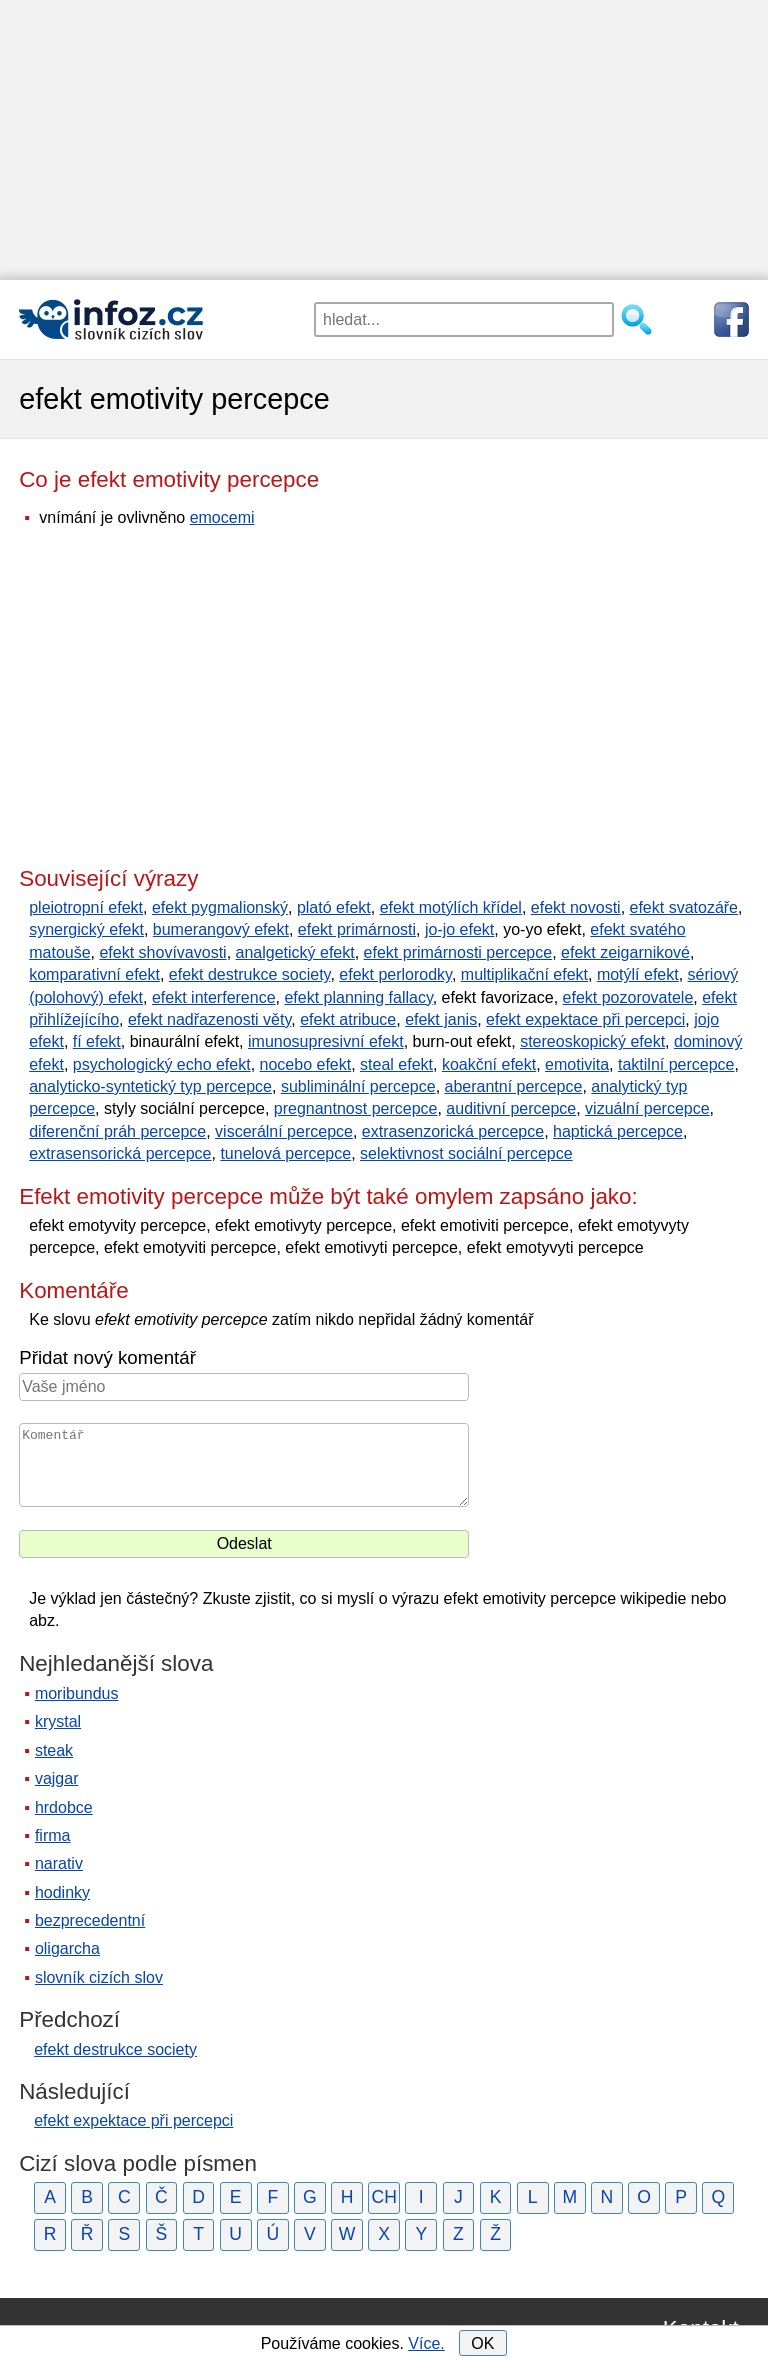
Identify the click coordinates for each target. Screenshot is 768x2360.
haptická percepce (618, 1131)
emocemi (222, 517)
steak (54, 1750)
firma (53, 1835)
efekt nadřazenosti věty (209, 1019)
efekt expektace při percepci (585, 1019)
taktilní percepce (676, 1064)
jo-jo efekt (459, 929)
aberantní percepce (514, 1086)
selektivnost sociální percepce (466, 1153)
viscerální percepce (284, 1131)
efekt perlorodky (395, 974)
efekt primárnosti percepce (458, 952)
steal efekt (396, 1064)
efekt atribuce (348, 1019)
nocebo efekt (306, 1064)
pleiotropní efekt (86, 907)
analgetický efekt (295, 952)
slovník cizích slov (99, 1977)
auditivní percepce (511, 1108)
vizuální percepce (647, 1108)
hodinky (62, 1892)
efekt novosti (576, 907)
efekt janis (441, 1019)
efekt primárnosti (357, 929)
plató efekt (334, 907)
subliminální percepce (358, 1086)
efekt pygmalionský (220, 907)
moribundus (77, 1693)
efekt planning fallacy (358, 997)
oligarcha (67, 1948)
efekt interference (214, 997)
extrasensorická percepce (120, 1153)
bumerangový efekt (221, 929)
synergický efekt (86, 929)
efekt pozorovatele (628, 997)
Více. (426, 2343)
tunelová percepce (285, 1153)
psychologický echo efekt (162, 1064)
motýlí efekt (638, 974)
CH (383, 2197)
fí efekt (97, 1041)
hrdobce (64, 1807)
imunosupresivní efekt (326, 1041)
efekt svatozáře (684, 907)
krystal (58, 1721)
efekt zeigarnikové (625, 952)
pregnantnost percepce (356, 1108)
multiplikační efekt (524, 974)
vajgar (57, 1778)
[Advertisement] (384, 140)
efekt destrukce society (250, 974)
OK (482, 2343)
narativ (59, 1863)
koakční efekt (489, 1064)
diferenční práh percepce (117, 1131)
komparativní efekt (94, 974)
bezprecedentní (90, 1920)
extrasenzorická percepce (453, 1131)
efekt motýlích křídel (451, 907)
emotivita (577, 1064)
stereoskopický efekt (592, 1041)
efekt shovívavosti (162, 952)
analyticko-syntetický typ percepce (150, 1086)
